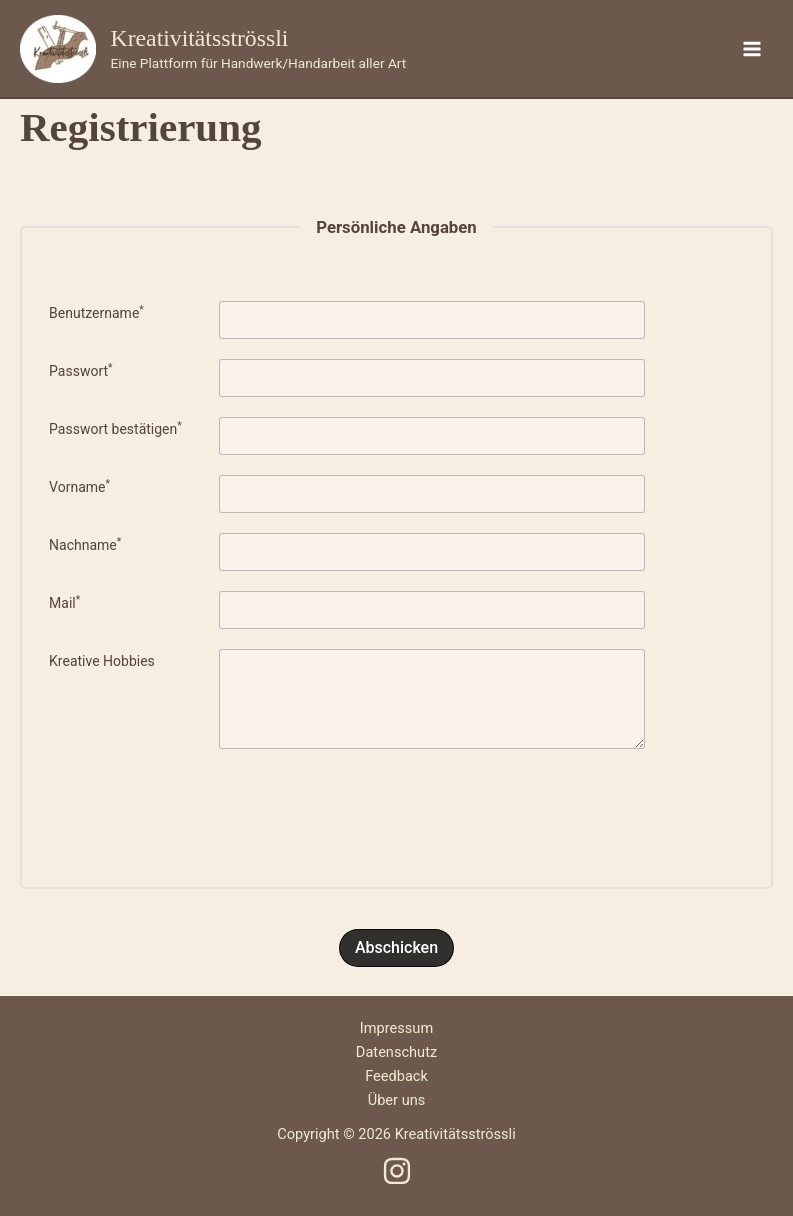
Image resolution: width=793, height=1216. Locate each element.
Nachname (85, 545)
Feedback (396, 1076)
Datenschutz (396, 1052)
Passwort (81, 371)
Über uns (397, 1100)
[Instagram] (397, 1171)
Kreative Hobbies (102, 661)
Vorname (79, 487)
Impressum (396, 1028)
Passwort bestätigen (115, 429)
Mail (64, 603)
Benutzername (96, 313)
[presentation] (397, 808)
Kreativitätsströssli (200, 38)
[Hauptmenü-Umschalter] (752, 49)
